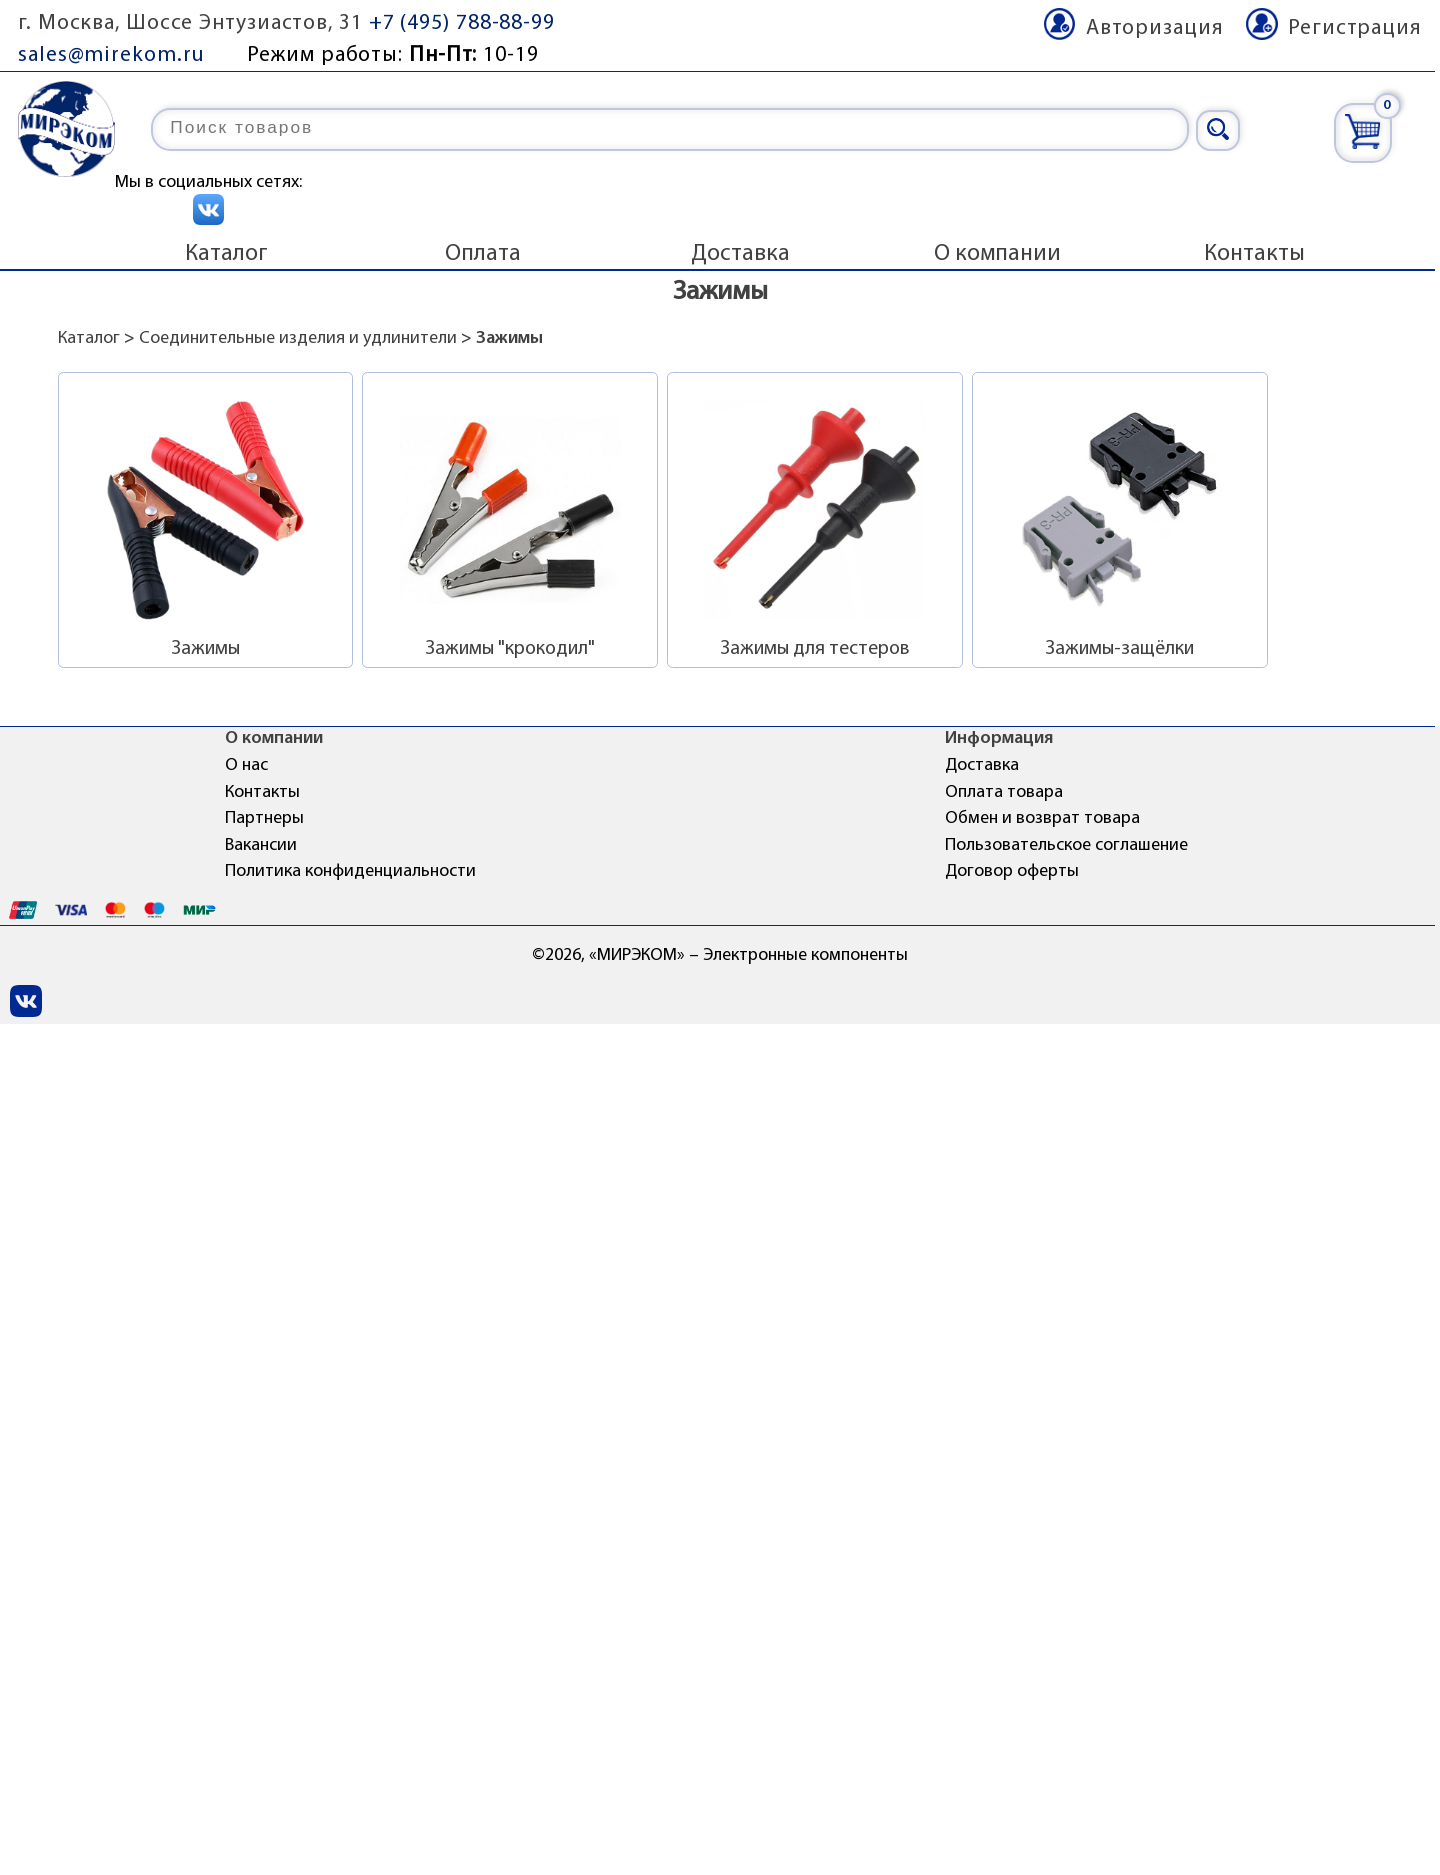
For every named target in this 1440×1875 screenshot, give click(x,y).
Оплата (483, 254)
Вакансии (261, 845)
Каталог (226, 254)
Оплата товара (1004, 792)
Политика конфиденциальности (350, 871)
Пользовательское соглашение (1066, 845)
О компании (997, 254)
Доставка (740, 254)
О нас (246, 765)
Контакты (1254, 254)
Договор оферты (1012, 871)
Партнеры (264, 818)
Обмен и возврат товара (1042, 818)
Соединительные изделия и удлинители (298, 338)
